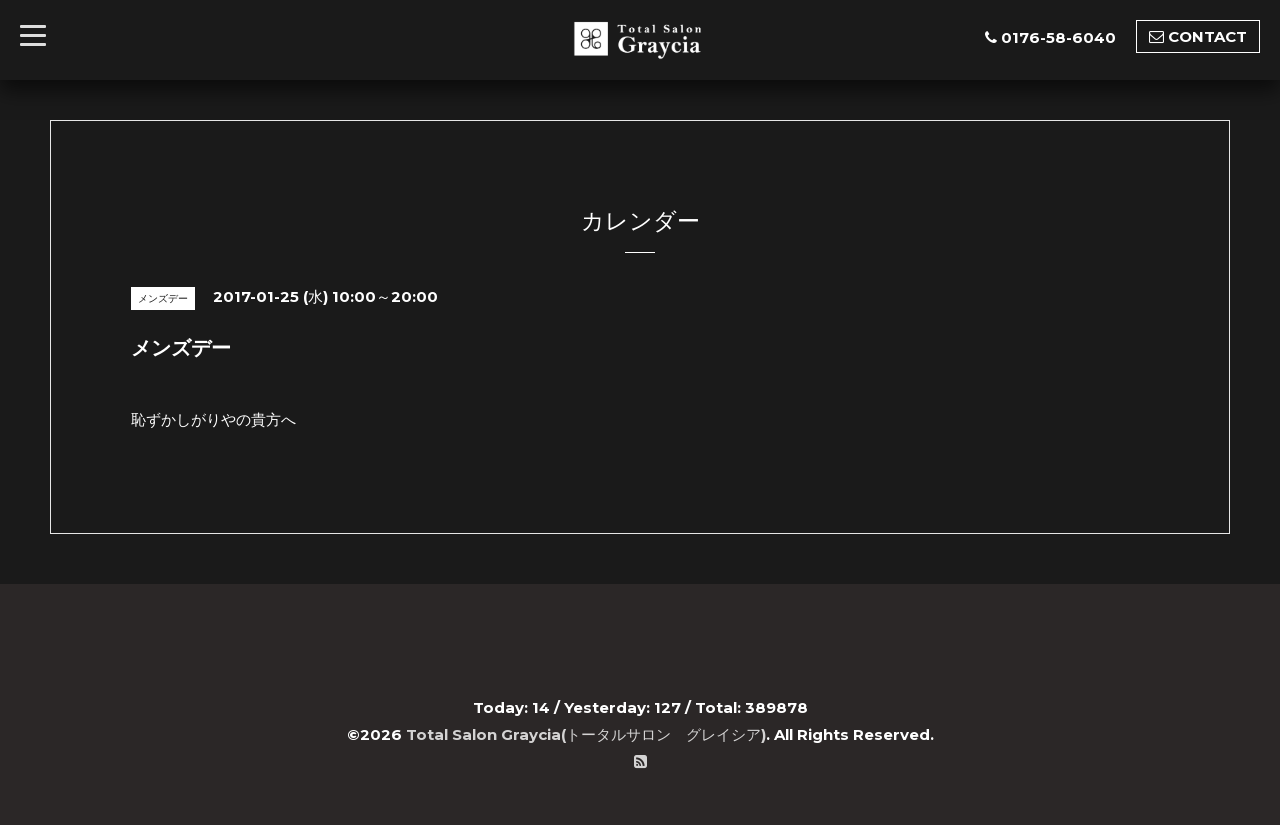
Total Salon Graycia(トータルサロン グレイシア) (586, 734)
